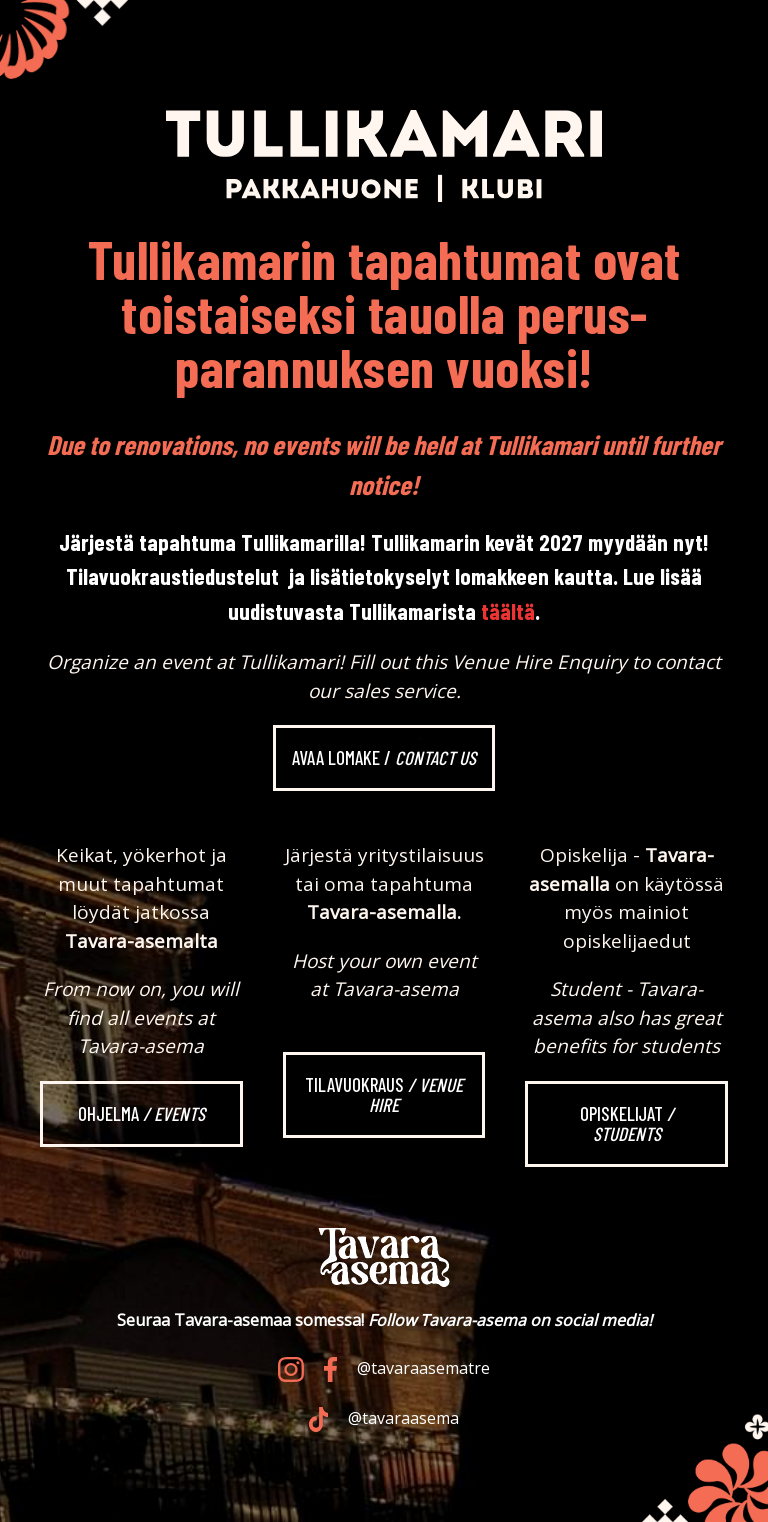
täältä (508, 611)
